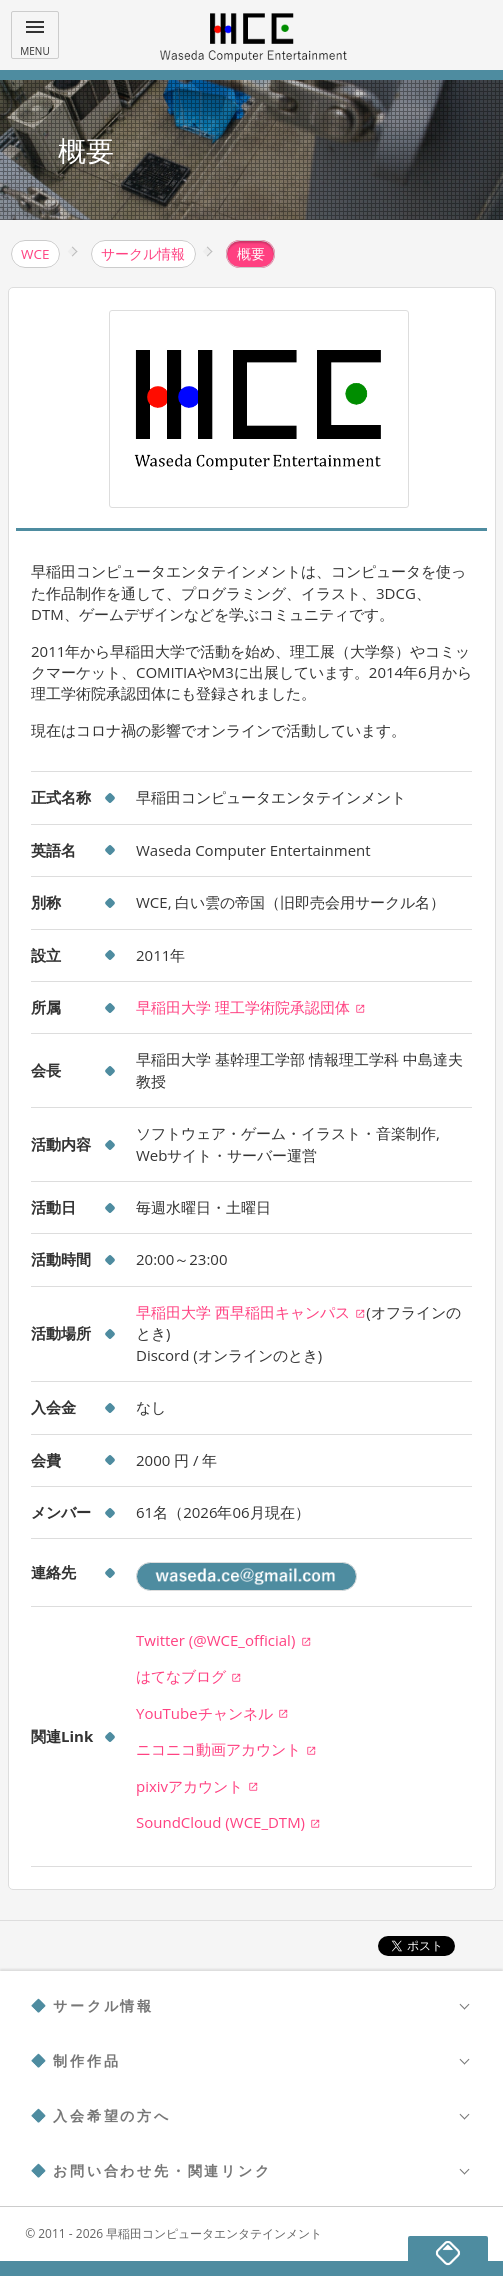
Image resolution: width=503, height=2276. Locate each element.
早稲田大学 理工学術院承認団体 (251, 1007)
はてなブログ (189, 1676)
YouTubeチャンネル (212, 1713)
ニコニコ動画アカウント (226, 1749)
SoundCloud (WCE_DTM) (228, 1822)
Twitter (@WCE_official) (224, 1640)
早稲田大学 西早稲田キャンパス (251, 1312)
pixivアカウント (197, 1786)
